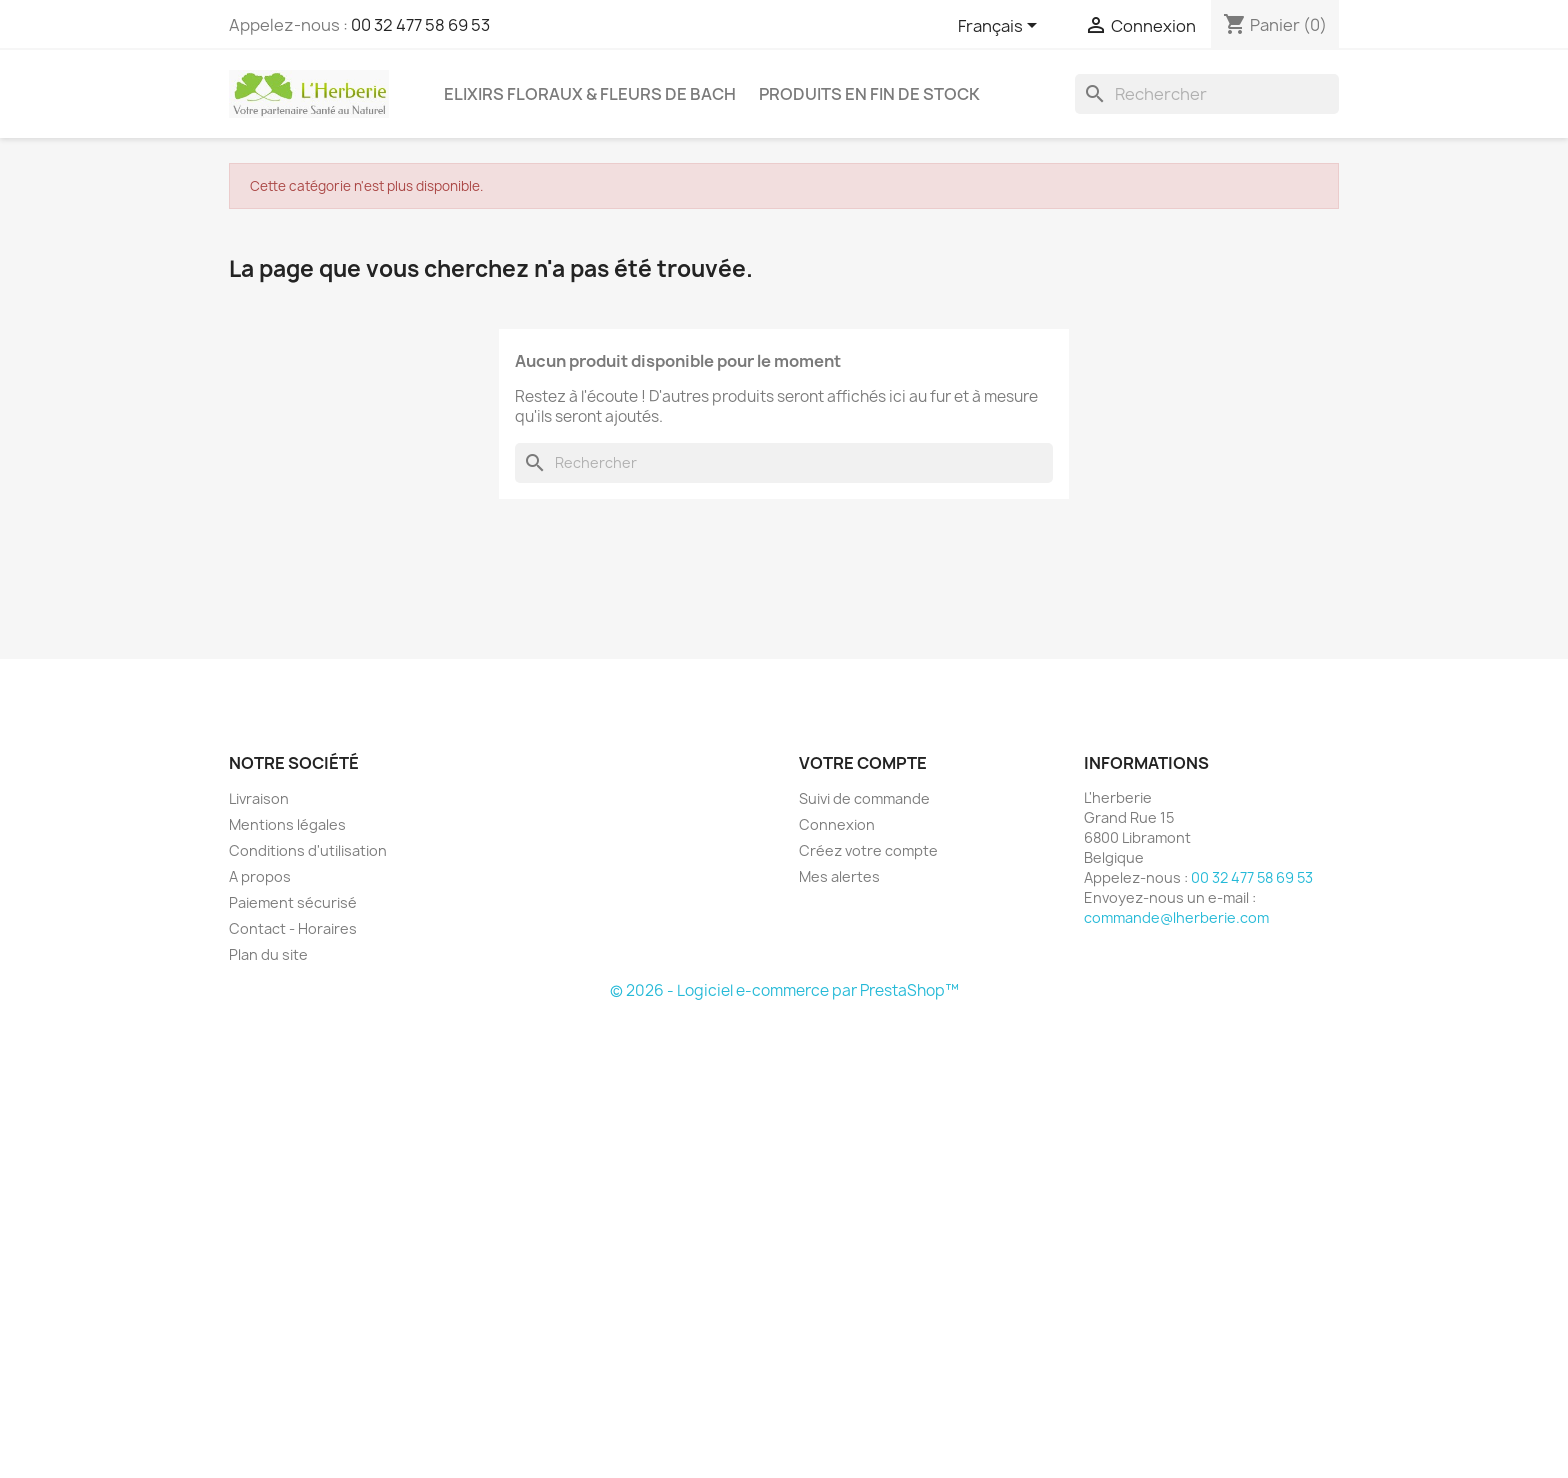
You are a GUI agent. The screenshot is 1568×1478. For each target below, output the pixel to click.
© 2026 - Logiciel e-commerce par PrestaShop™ (784, 990)
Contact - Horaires (293, 928)
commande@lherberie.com (1176, 917)
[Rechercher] (1207, 94)
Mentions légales (287, 824)
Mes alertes (839, 876)
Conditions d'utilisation (308, 850)
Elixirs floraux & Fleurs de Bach (590, 94)
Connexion (837, 824)
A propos (260, 876)
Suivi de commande (864, 798)
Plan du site (268, 954)
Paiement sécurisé (293, 902)
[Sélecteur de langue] (1001, 27)
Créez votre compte (868, 850)
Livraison (259, 798)
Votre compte (863, 763)
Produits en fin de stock (869, 94)
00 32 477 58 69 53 (420, 25)
